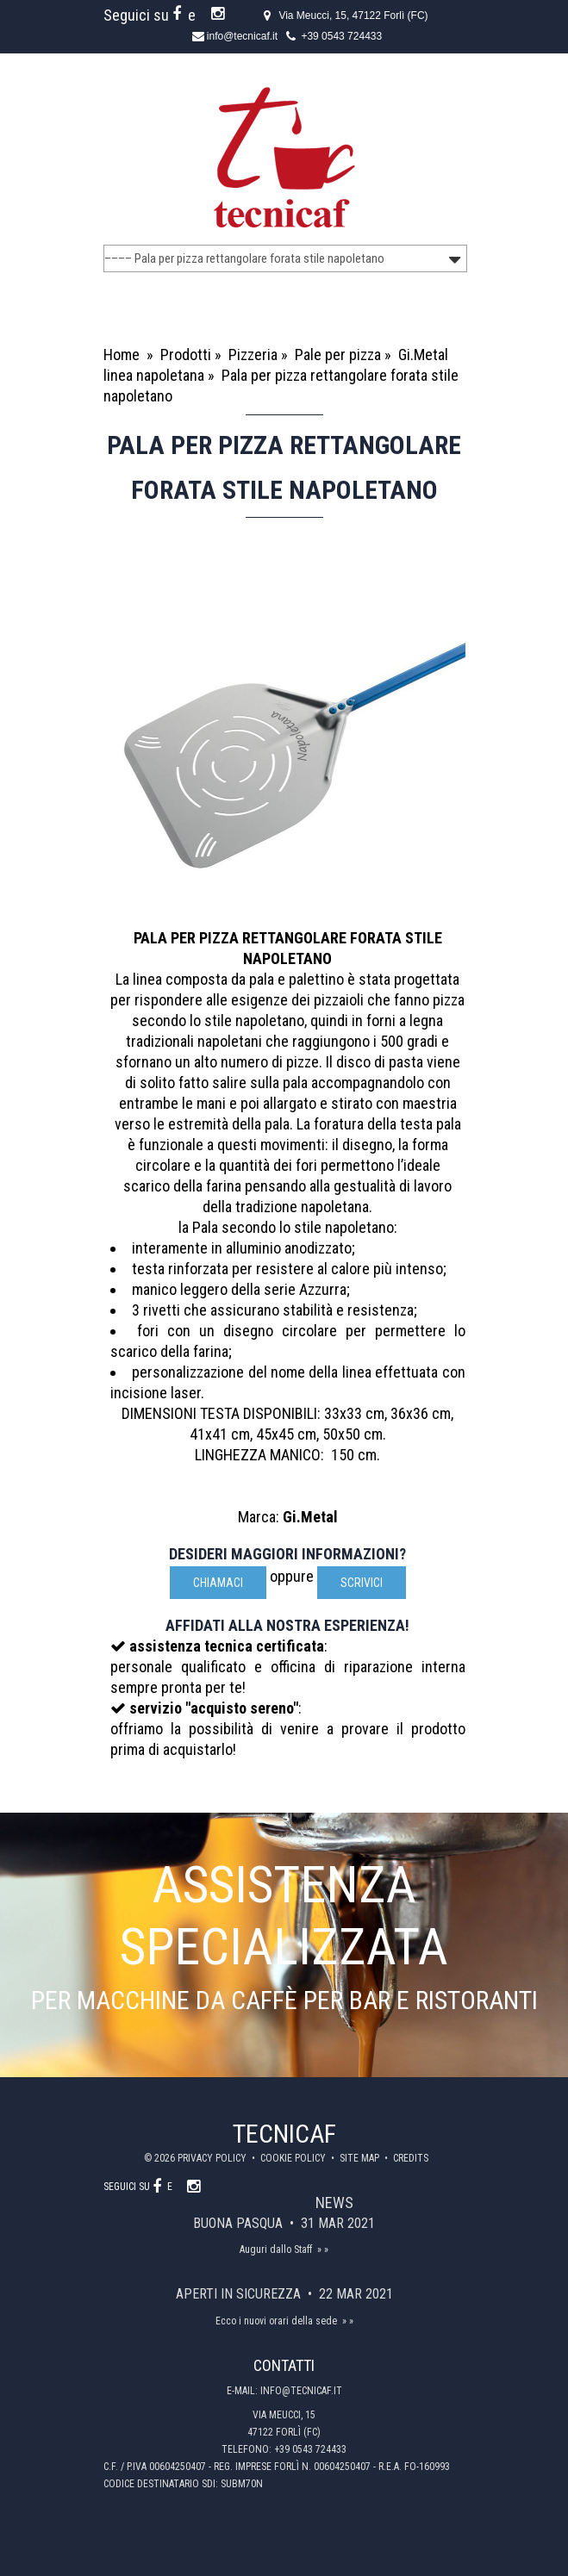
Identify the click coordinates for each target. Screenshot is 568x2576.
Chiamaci (218, 1583)
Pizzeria (253, 354)
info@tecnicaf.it (242, 36)
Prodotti (185, 354)
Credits (410, 2158)
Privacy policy (213, 2158)
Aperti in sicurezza (240, 2294)
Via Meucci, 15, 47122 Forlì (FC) (353, 15)
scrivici (361, 1583)
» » (322, 2249)
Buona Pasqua (239, 2223)
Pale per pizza (338, 354)
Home (121, 354)
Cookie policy (294, 2158)
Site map (361, 2158)
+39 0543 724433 (341, 36)
